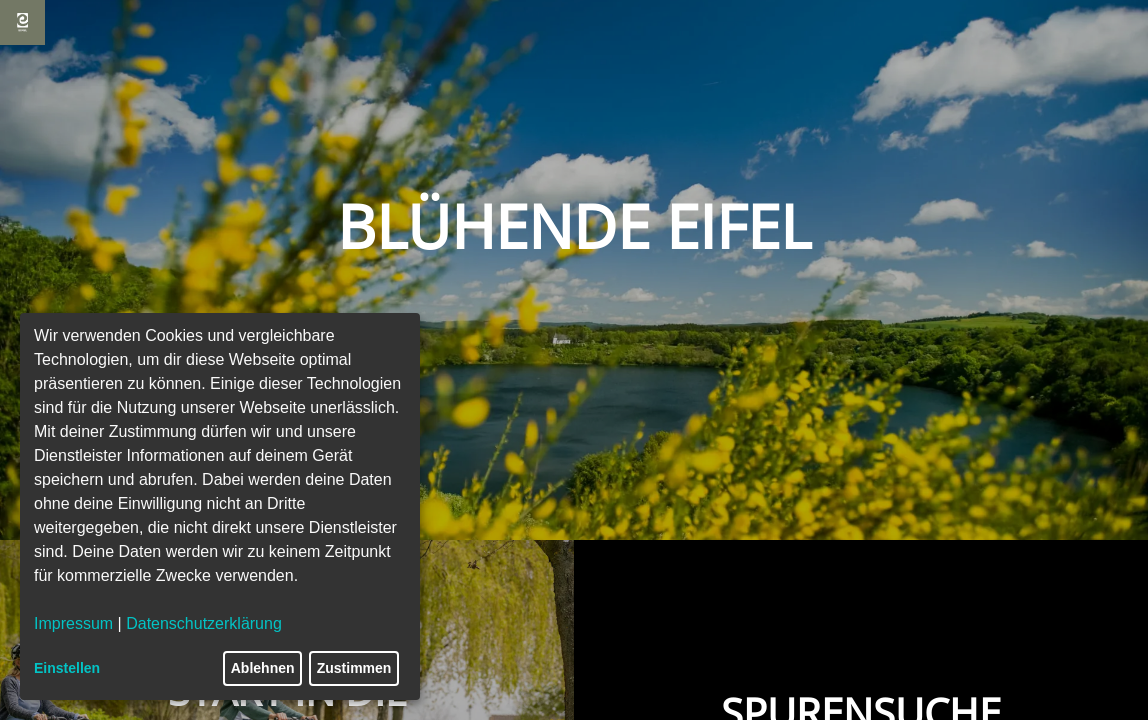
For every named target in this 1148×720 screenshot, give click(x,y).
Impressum (73, 623)
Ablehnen (263, 668)
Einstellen (67, 668)
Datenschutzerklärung (204, 623)
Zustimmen (354, 668)
